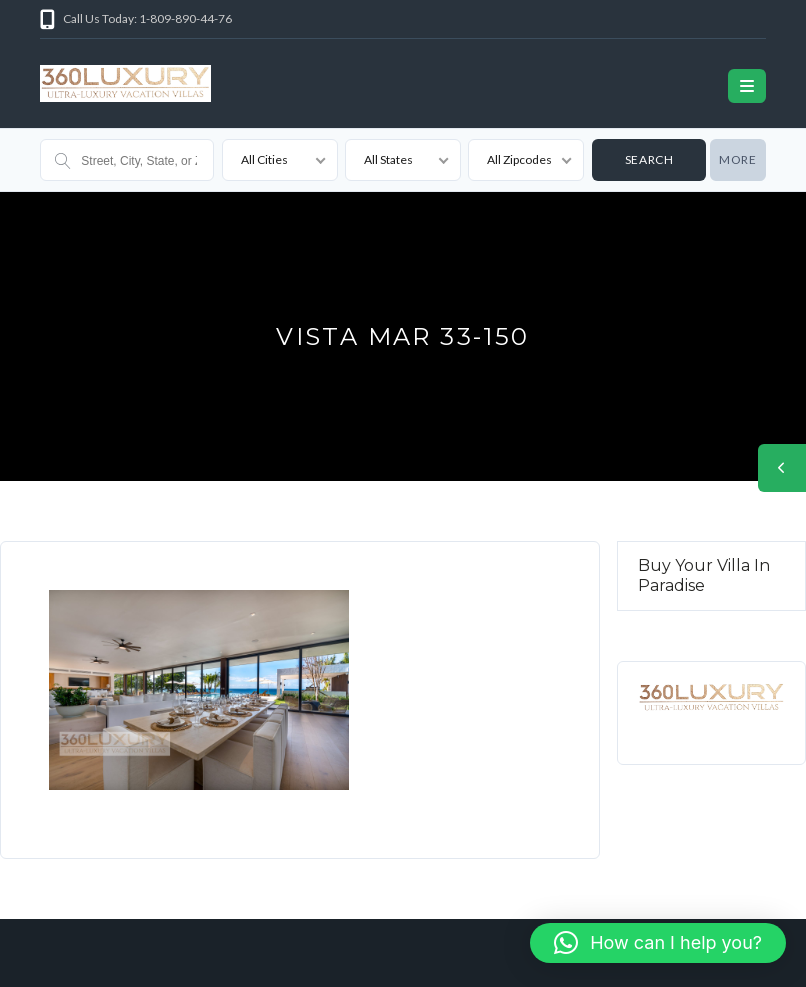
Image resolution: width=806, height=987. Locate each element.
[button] (658, 943)
